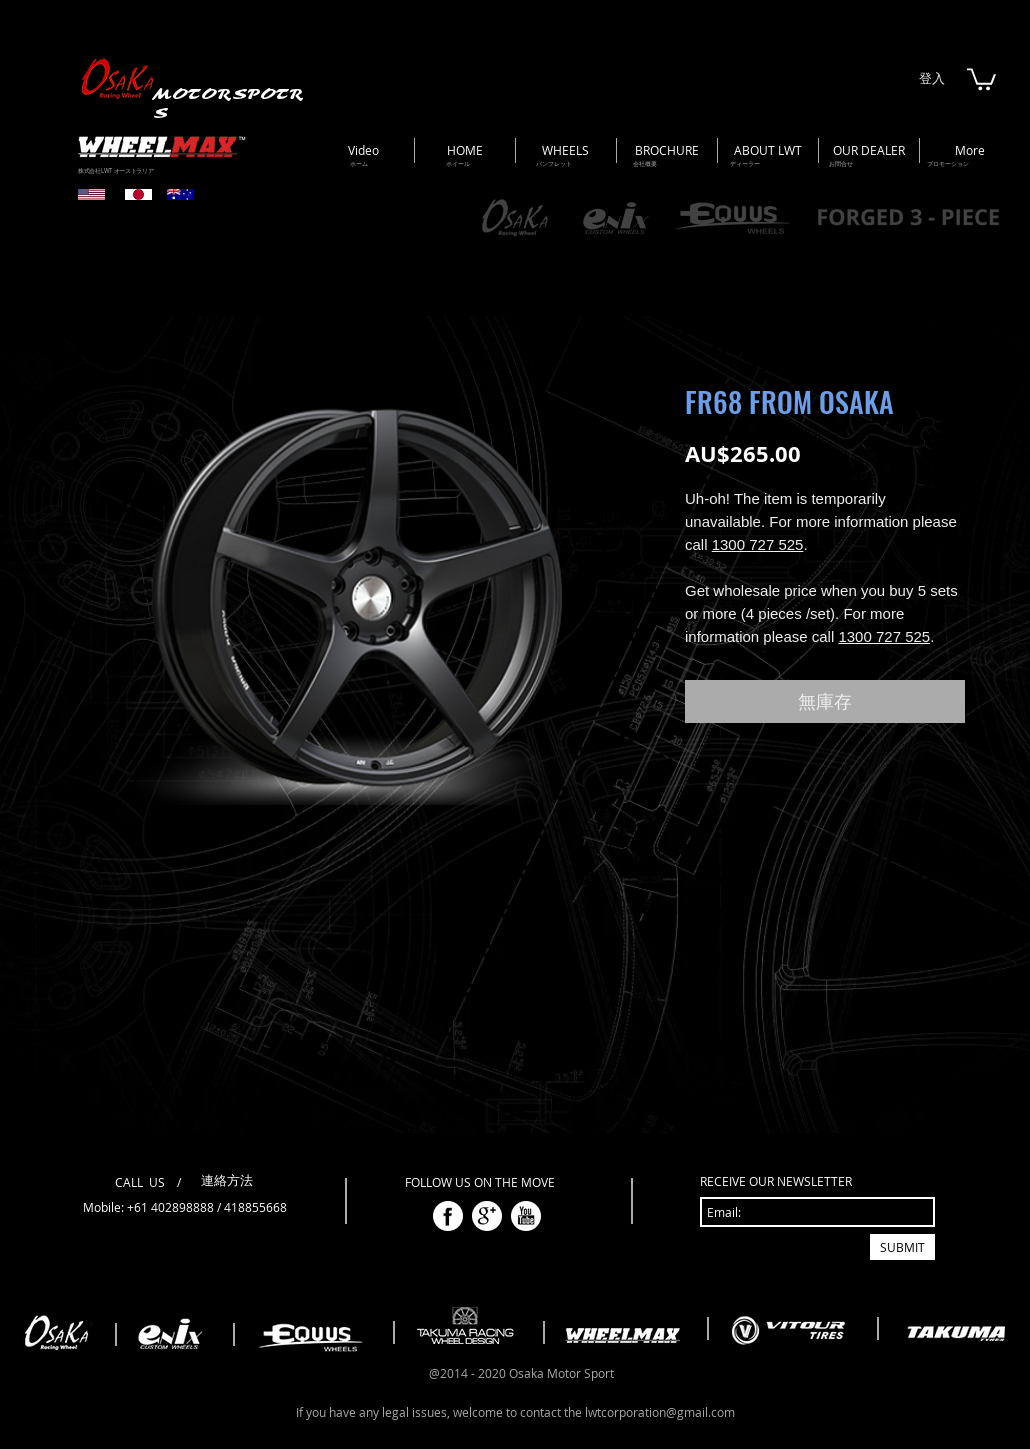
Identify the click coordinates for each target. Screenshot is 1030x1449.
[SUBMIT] (902, 1247)
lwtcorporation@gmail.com (660, 1412)
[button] (981, 78)
